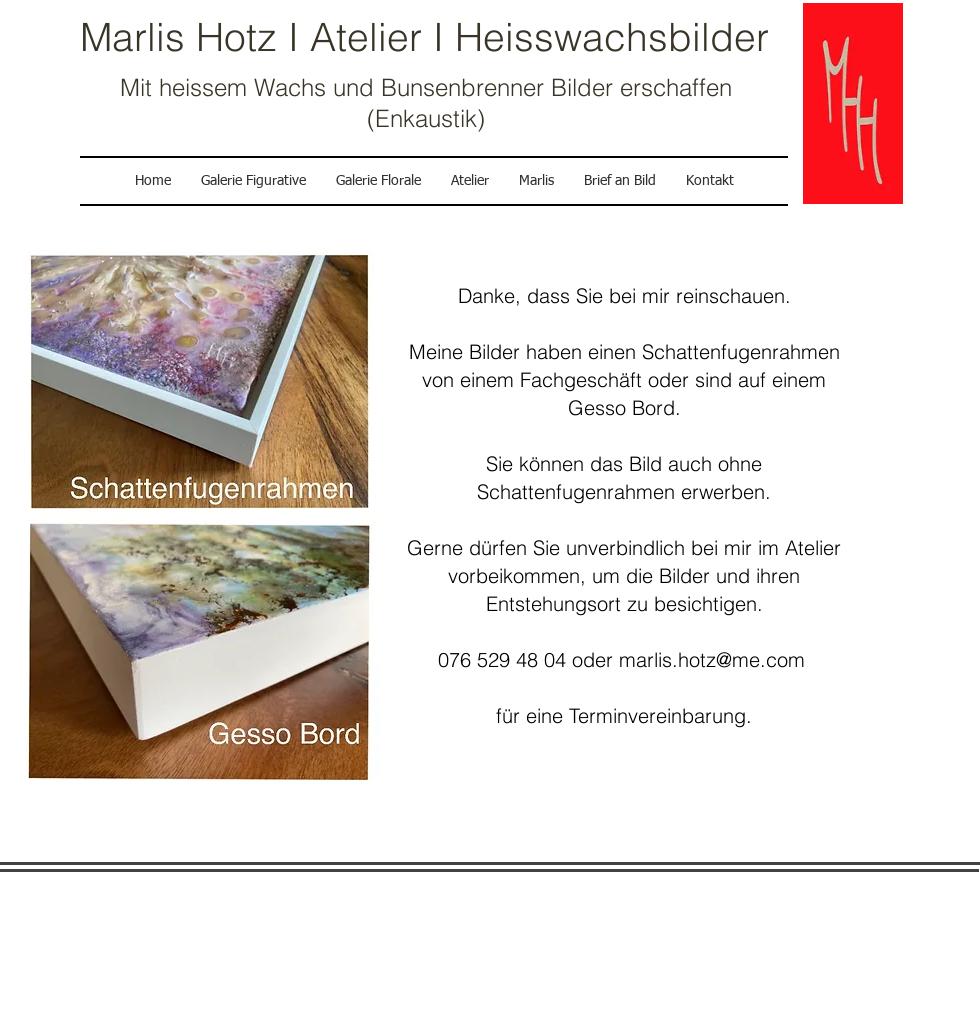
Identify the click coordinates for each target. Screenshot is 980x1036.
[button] (470, 181)
